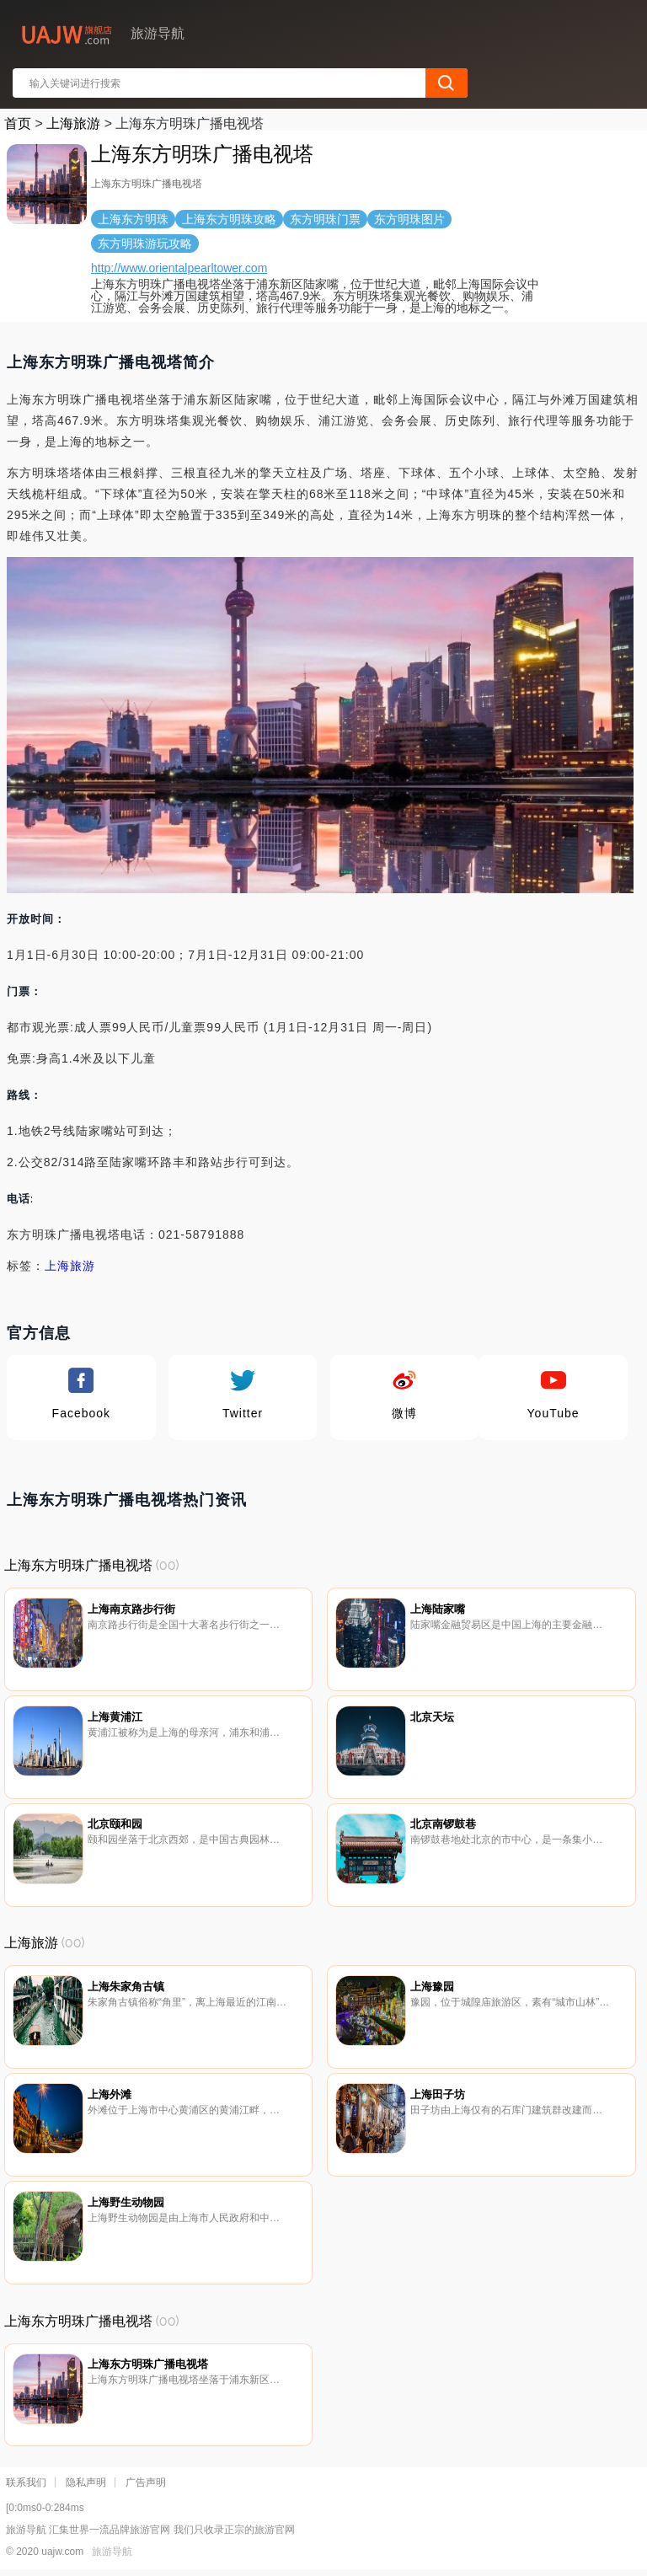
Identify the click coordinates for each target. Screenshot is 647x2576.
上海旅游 (73, 123)
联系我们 (26, 2482)
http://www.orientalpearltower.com (179, 268)
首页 (17, 123)
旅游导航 (112, 2551)
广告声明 (146, 2482)
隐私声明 (86, 2482)
